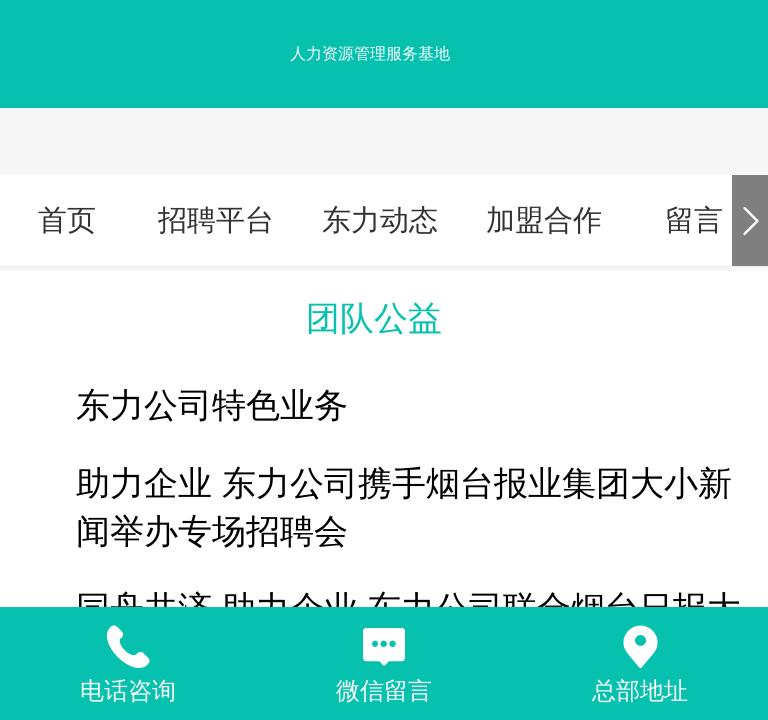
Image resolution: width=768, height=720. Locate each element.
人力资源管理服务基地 (370, 53)
